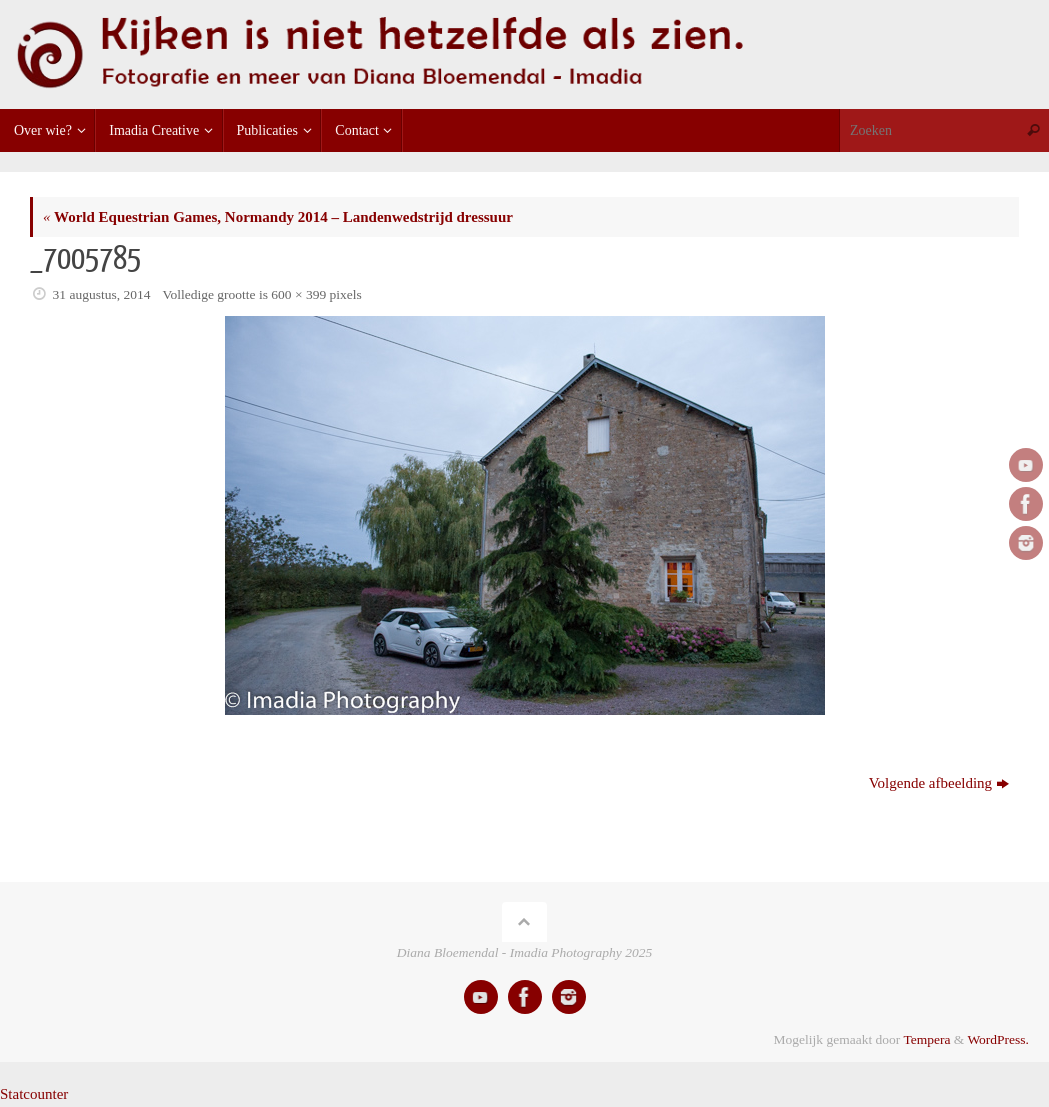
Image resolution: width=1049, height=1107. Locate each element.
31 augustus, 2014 (102, 294)
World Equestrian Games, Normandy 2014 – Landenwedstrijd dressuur (278, 217)
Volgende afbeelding (939, 783)
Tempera (926, 1039)
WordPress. (998, 1039)
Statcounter (34, 1094)
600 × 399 (298, 294)
